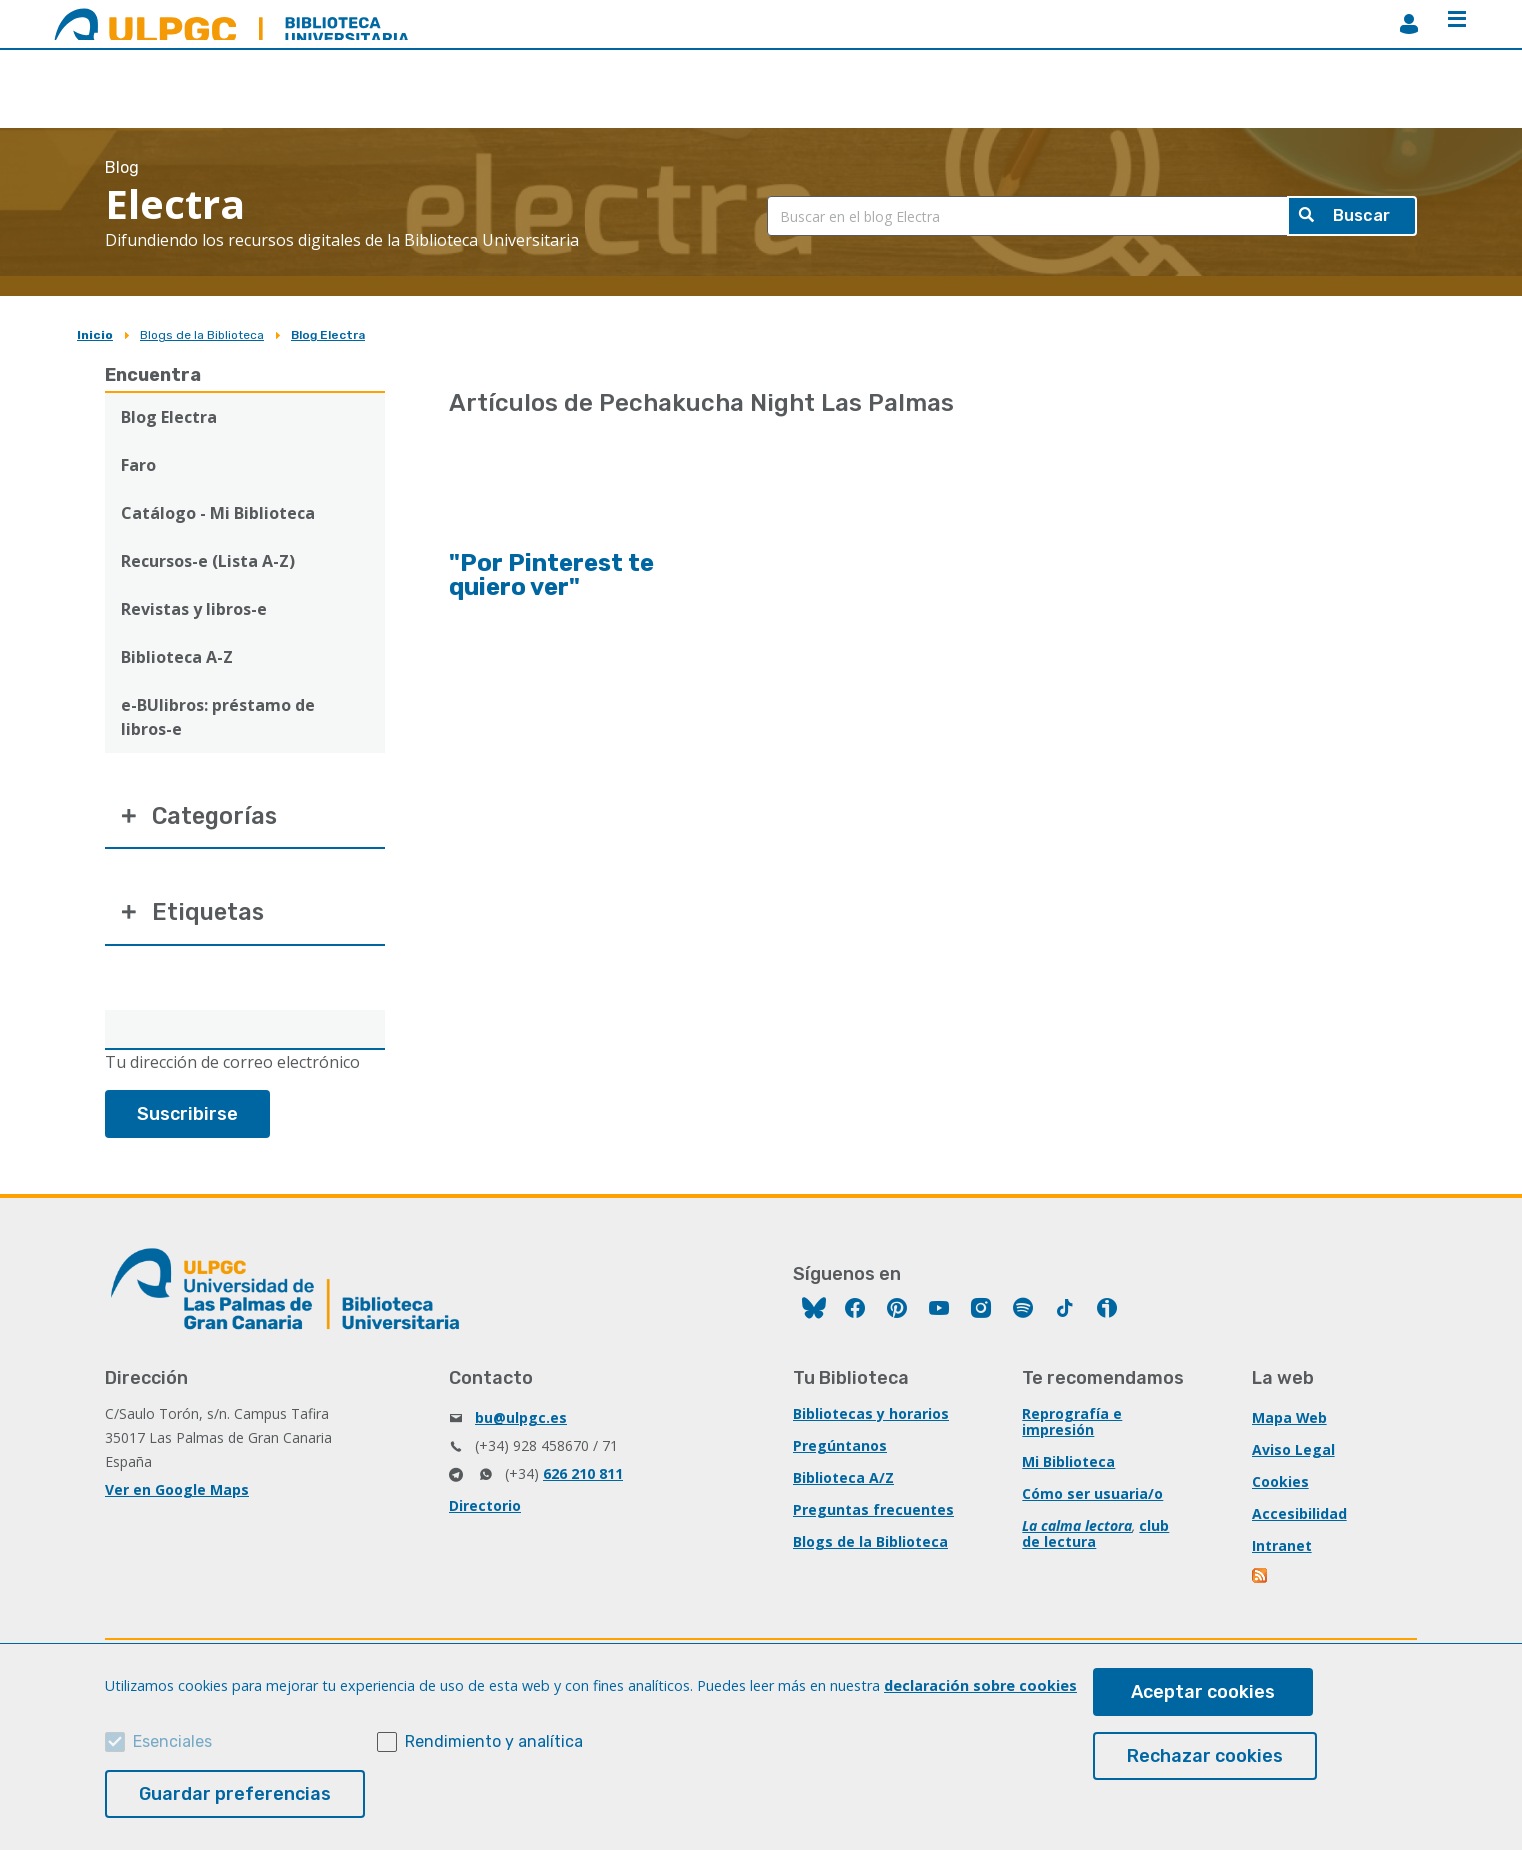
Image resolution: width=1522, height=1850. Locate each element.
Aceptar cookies (1203, 1692)
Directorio (485, 1508)
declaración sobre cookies (980, 1685)
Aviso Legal (1293, 1452)
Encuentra (153, 375)
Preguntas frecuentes (873, 1512)
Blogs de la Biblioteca (202, 335)
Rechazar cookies (1205, 1756)
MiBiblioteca (1409, 24)
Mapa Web (1290, 1420)
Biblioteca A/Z (843, 1480)
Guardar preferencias (235, 1794)
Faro (138, 465)
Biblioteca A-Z (177, 657)
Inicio (95, 335)
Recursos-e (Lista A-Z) (208, 561)
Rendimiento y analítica (494, 1741)
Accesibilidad (1299, 1516)
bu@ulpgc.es (521, 1420)
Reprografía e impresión (1072, 1424)
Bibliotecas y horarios (871, 1416)
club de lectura (1095, 1536)
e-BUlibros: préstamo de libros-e (218, 717)
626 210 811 (583, 1476)
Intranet (1282, 1548)
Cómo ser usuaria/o (1092, 1496)
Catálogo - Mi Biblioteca (218, 513)
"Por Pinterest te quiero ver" (551, 575)
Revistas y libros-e (194, 609)
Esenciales (172, 1741)
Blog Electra (328, 335)
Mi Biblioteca (1068, 1464)
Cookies (1280, 1484)
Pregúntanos (840, 1448)
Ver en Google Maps (177, 1492)
